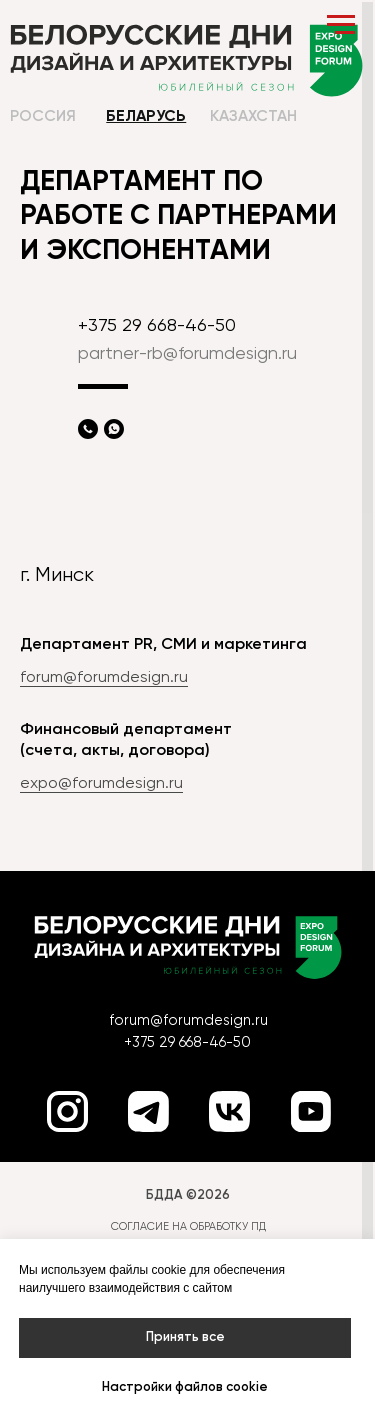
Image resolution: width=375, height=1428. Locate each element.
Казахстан (253, 117)
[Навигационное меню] (341, 25)
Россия (43, 117)
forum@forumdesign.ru (104, 678)
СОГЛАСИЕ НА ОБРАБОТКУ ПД (188, 1226)
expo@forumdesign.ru (101, 784)
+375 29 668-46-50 (157, 326)
